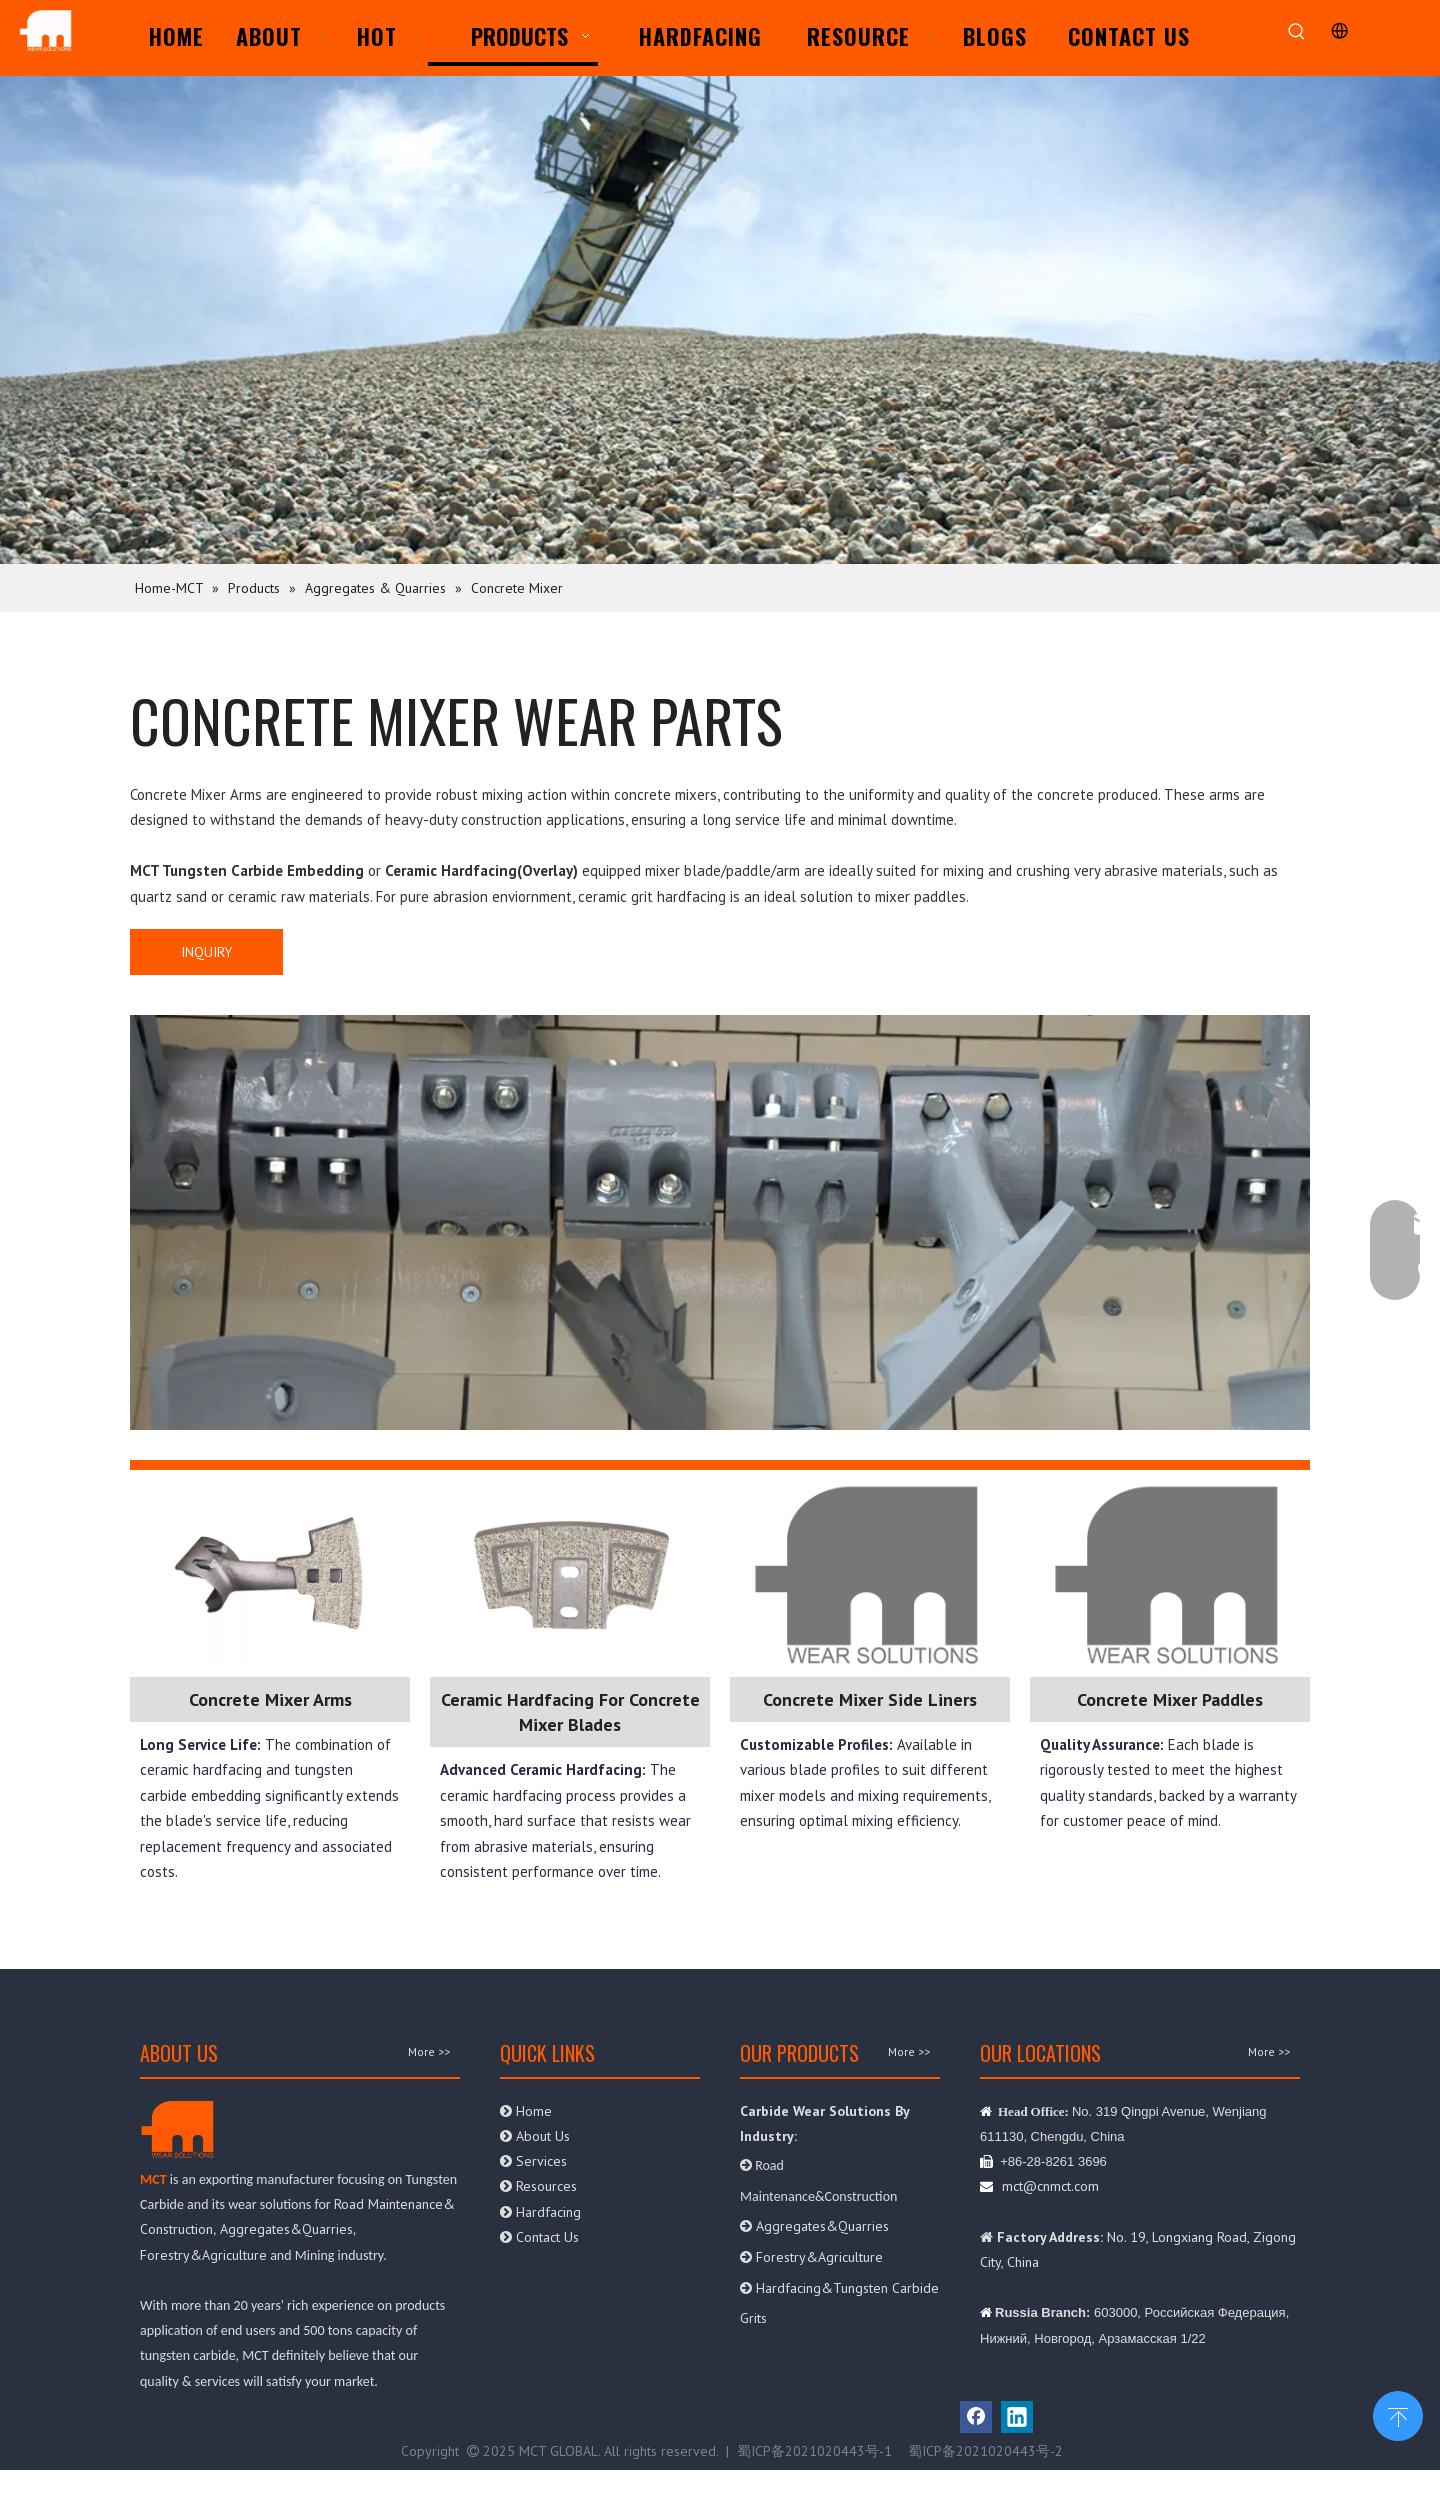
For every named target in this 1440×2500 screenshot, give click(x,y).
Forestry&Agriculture (203, 2255)
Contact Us (539, 2237)
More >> (429, 2052)
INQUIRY (206, 952)
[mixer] (720, 1222)
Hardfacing (540, 2212)
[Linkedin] (1017, 2417)
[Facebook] (976, 2417)
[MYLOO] (870, 1573)
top (1398, 2414)
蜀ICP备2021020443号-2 (985, 2451)
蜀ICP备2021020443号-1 (814, 2451)
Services (533, 2161)
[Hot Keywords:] (1296, 32)
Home (526, 2111)
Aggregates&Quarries (286, 2229)
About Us (537, 2136)
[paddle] (570, 1573)
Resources (538, 2186)
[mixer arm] (270, 1573)
